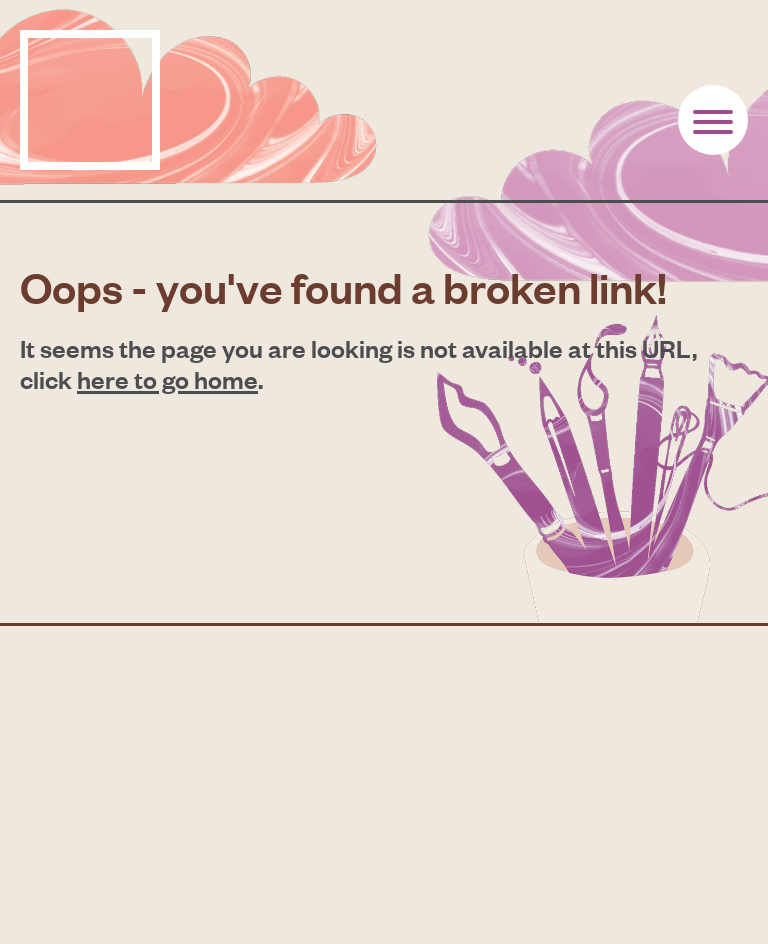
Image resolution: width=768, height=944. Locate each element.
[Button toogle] (713, 120)
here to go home (167, 378)
